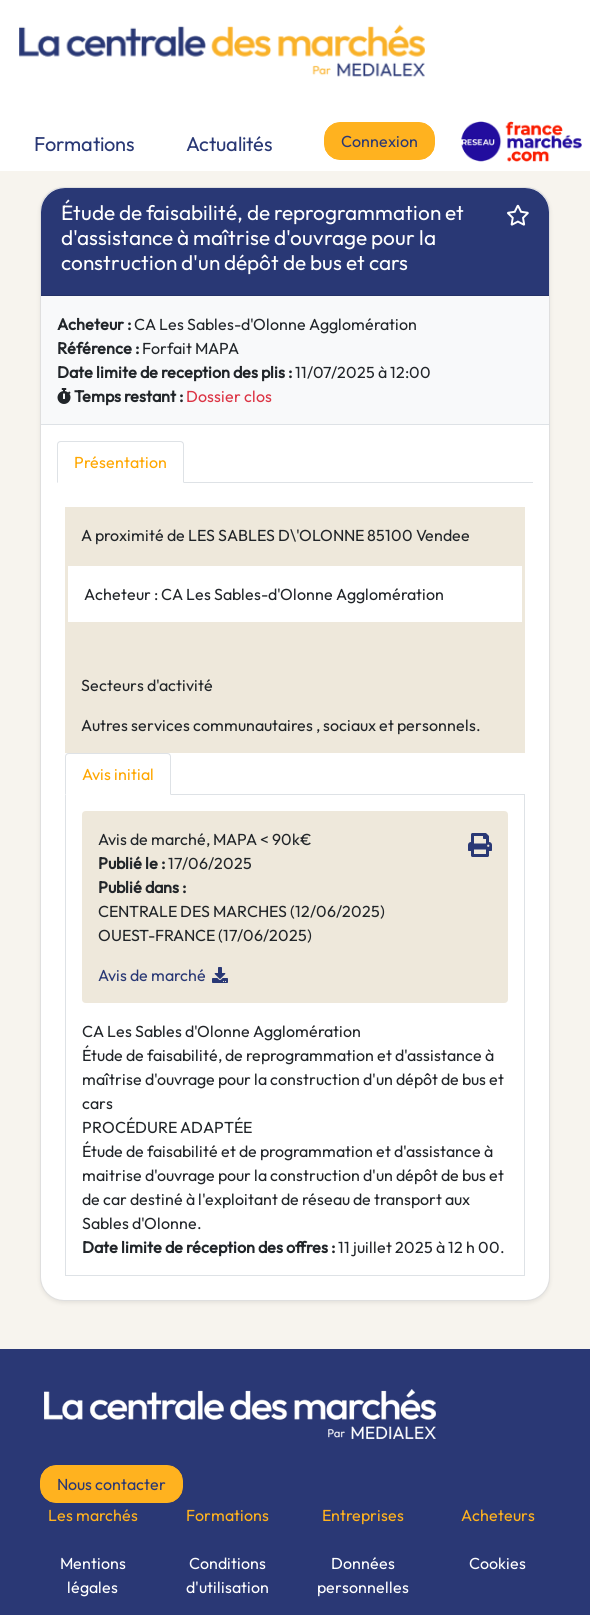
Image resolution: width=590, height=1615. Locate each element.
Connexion (379, 141)
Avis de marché (152, 975)
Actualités (229, 143)
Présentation (120, 462)
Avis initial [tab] (118, 774)
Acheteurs (498, 1515)
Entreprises (363, 1515)
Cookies (497, 1563)
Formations (84, 143)
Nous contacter (111, 1484)
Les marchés (93, 1515)
